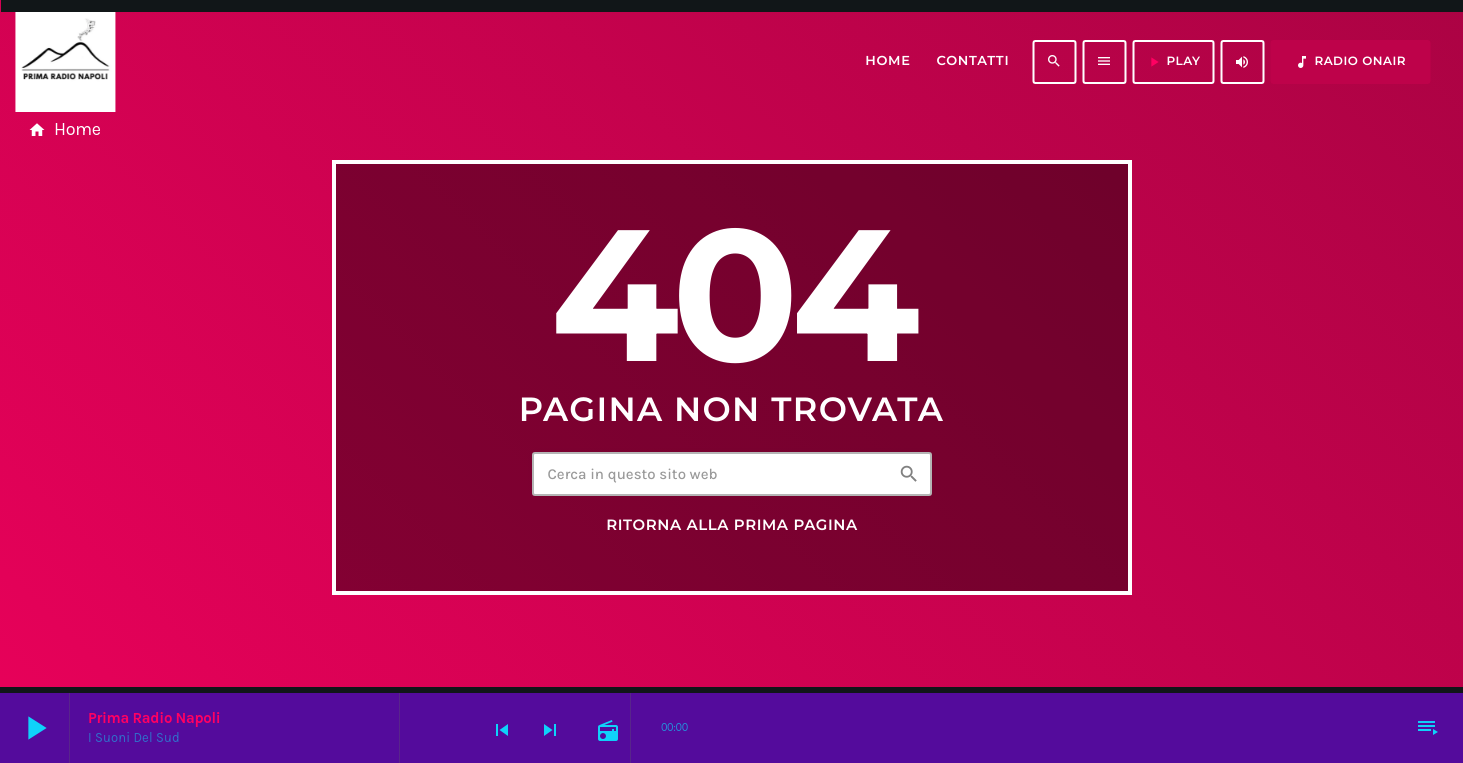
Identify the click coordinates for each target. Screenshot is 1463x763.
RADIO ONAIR (1350, 62)
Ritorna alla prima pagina (732, 525)
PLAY (1173, 62)
